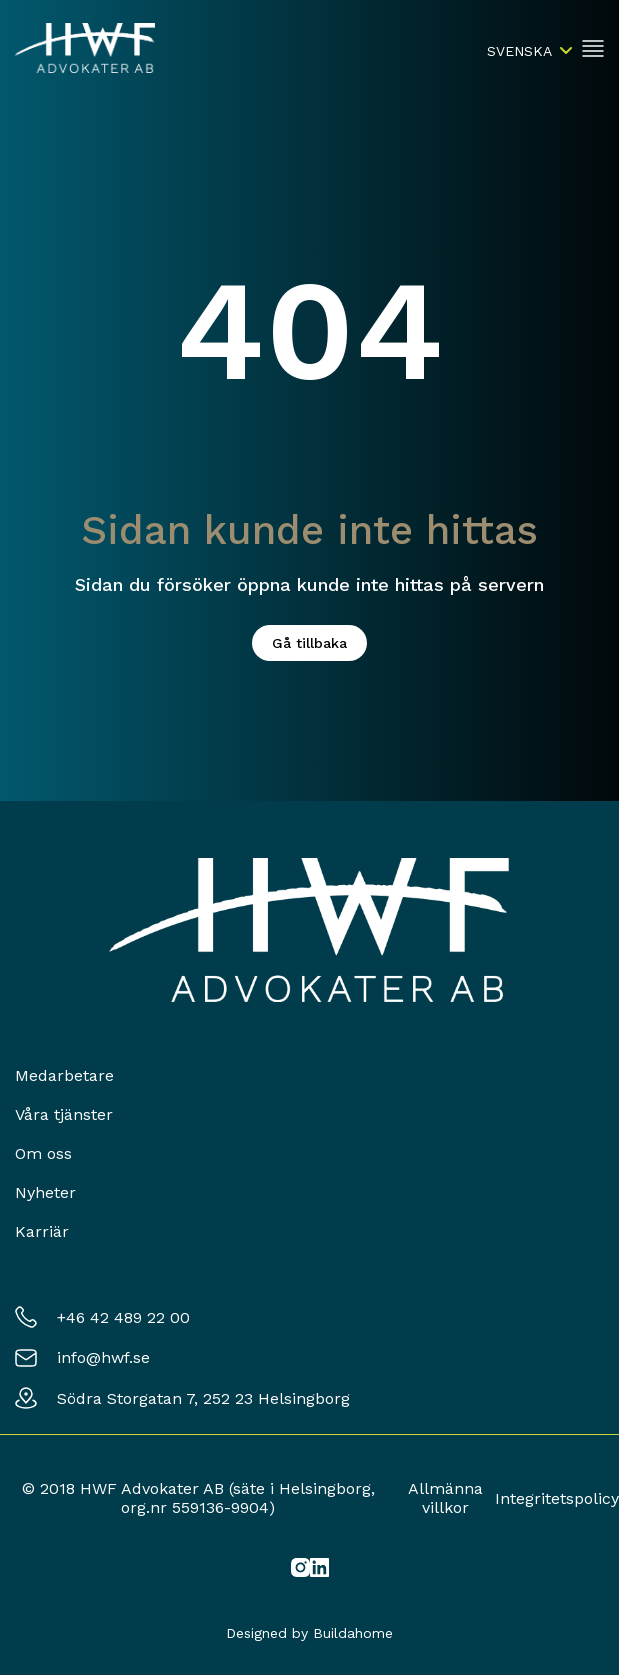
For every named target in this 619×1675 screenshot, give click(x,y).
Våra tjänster (64, 1114)
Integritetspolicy (557, 1498)
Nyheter (45, 1192)
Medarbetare (64, 1075)
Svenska (519, 51)
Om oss (43, 1153)
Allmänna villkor (445, 1498)
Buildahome (353, 1633)
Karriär (42, 1231)
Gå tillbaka (309, 643)
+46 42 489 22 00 (123, 1317)
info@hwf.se (103, 1357)
